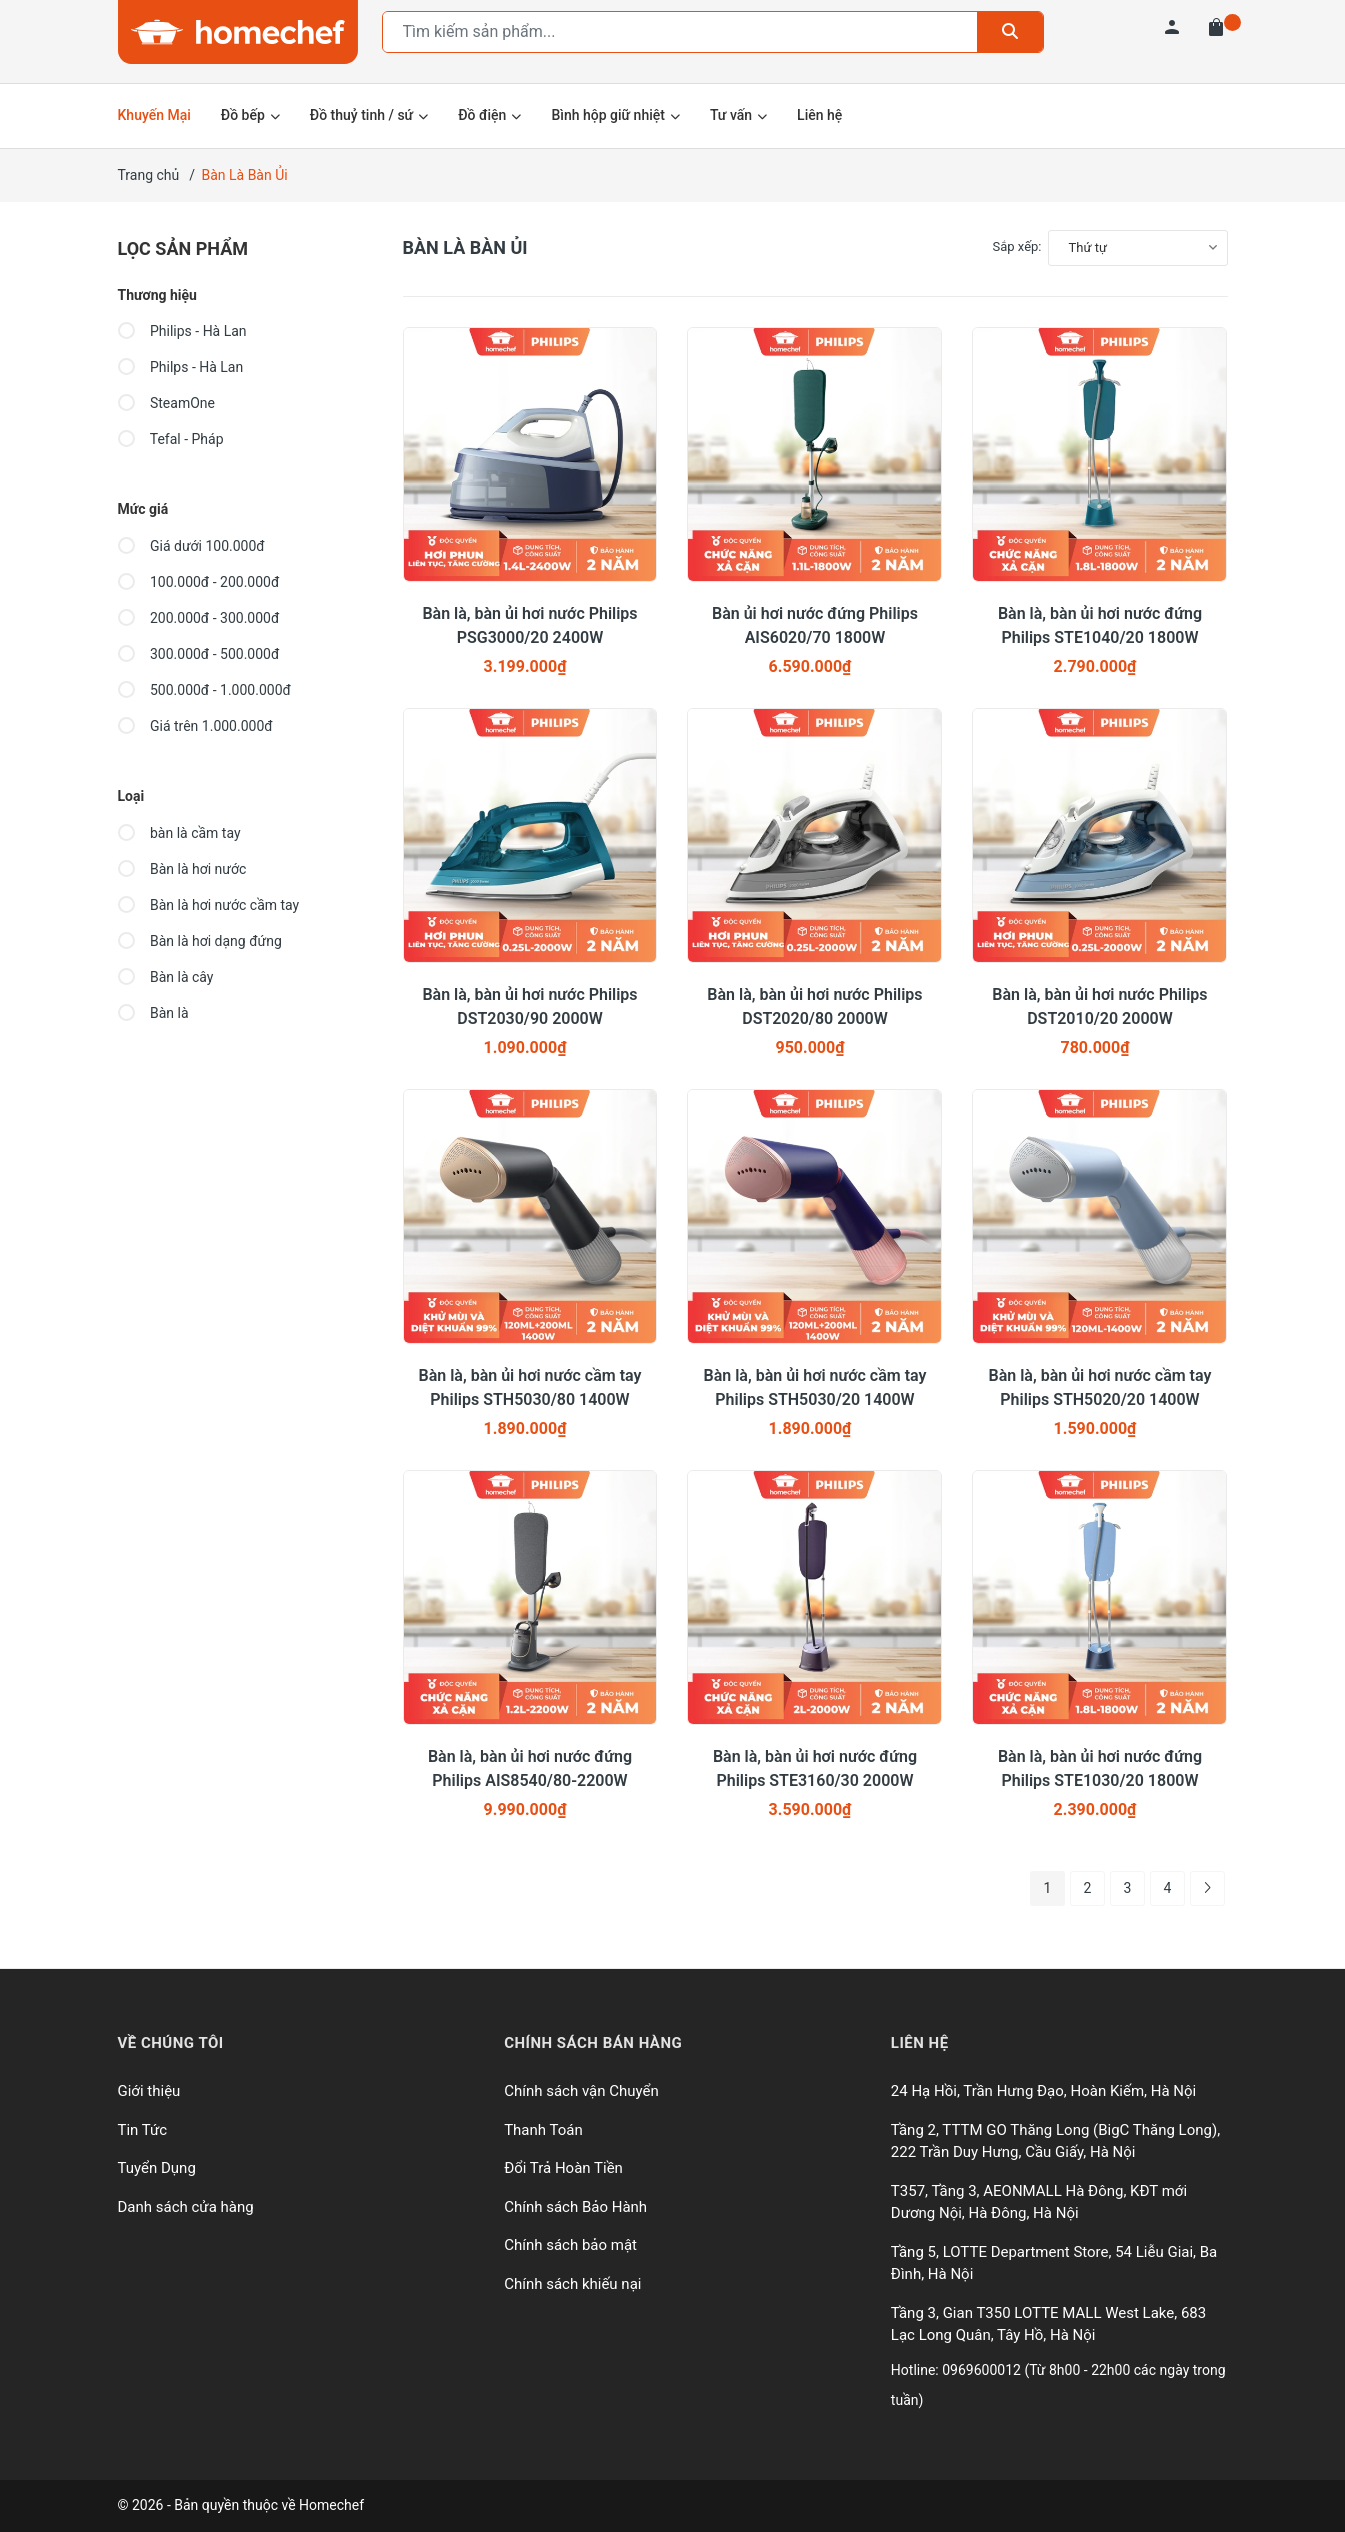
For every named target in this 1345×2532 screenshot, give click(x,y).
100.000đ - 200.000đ (199, 582)
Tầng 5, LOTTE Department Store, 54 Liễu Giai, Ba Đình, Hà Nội (1054, 2263)
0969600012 (983, 2370)
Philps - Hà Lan (181, 367)
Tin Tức (143, 2130)
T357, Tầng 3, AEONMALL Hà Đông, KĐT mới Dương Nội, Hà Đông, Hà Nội (1039, 2202)
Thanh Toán (543, 2130)
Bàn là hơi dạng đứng (200, 941)
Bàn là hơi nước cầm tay (209, 905)
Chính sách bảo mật (570, 2245)
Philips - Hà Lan (182, 331)
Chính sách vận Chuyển (581, 2091)
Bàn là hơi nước (182, 869)
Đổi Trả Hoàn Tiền (563, 2168)
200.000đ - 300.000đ (199, 618)
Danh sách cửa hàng (186, 2207)
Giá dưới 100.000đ (191, 546)
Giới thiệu (149, 2091)
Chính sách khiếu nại (572, 2284)
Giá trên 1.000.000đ (195, 726)
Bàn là (153, 1013)
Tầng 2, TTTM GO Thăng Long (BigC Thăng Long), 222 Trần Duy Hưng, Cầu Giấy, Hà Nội (1055, 2141)
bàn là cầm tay (179, 833)
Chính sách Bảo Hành (575, 2207)
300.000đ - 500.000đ (199, 654)
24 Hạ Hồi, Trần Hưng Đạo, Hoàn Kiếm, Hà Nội (1043, 2091)
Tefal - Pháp (171, 439)
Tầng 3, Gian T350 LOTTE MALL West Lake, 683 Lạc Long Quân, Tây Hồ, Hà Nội (1048, 2324)
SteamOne (166, 403)
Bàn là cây (166, 977)
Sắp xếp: (1017, 246)
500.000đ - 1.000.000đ (204, 690)
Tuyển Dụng (157, 2168)
